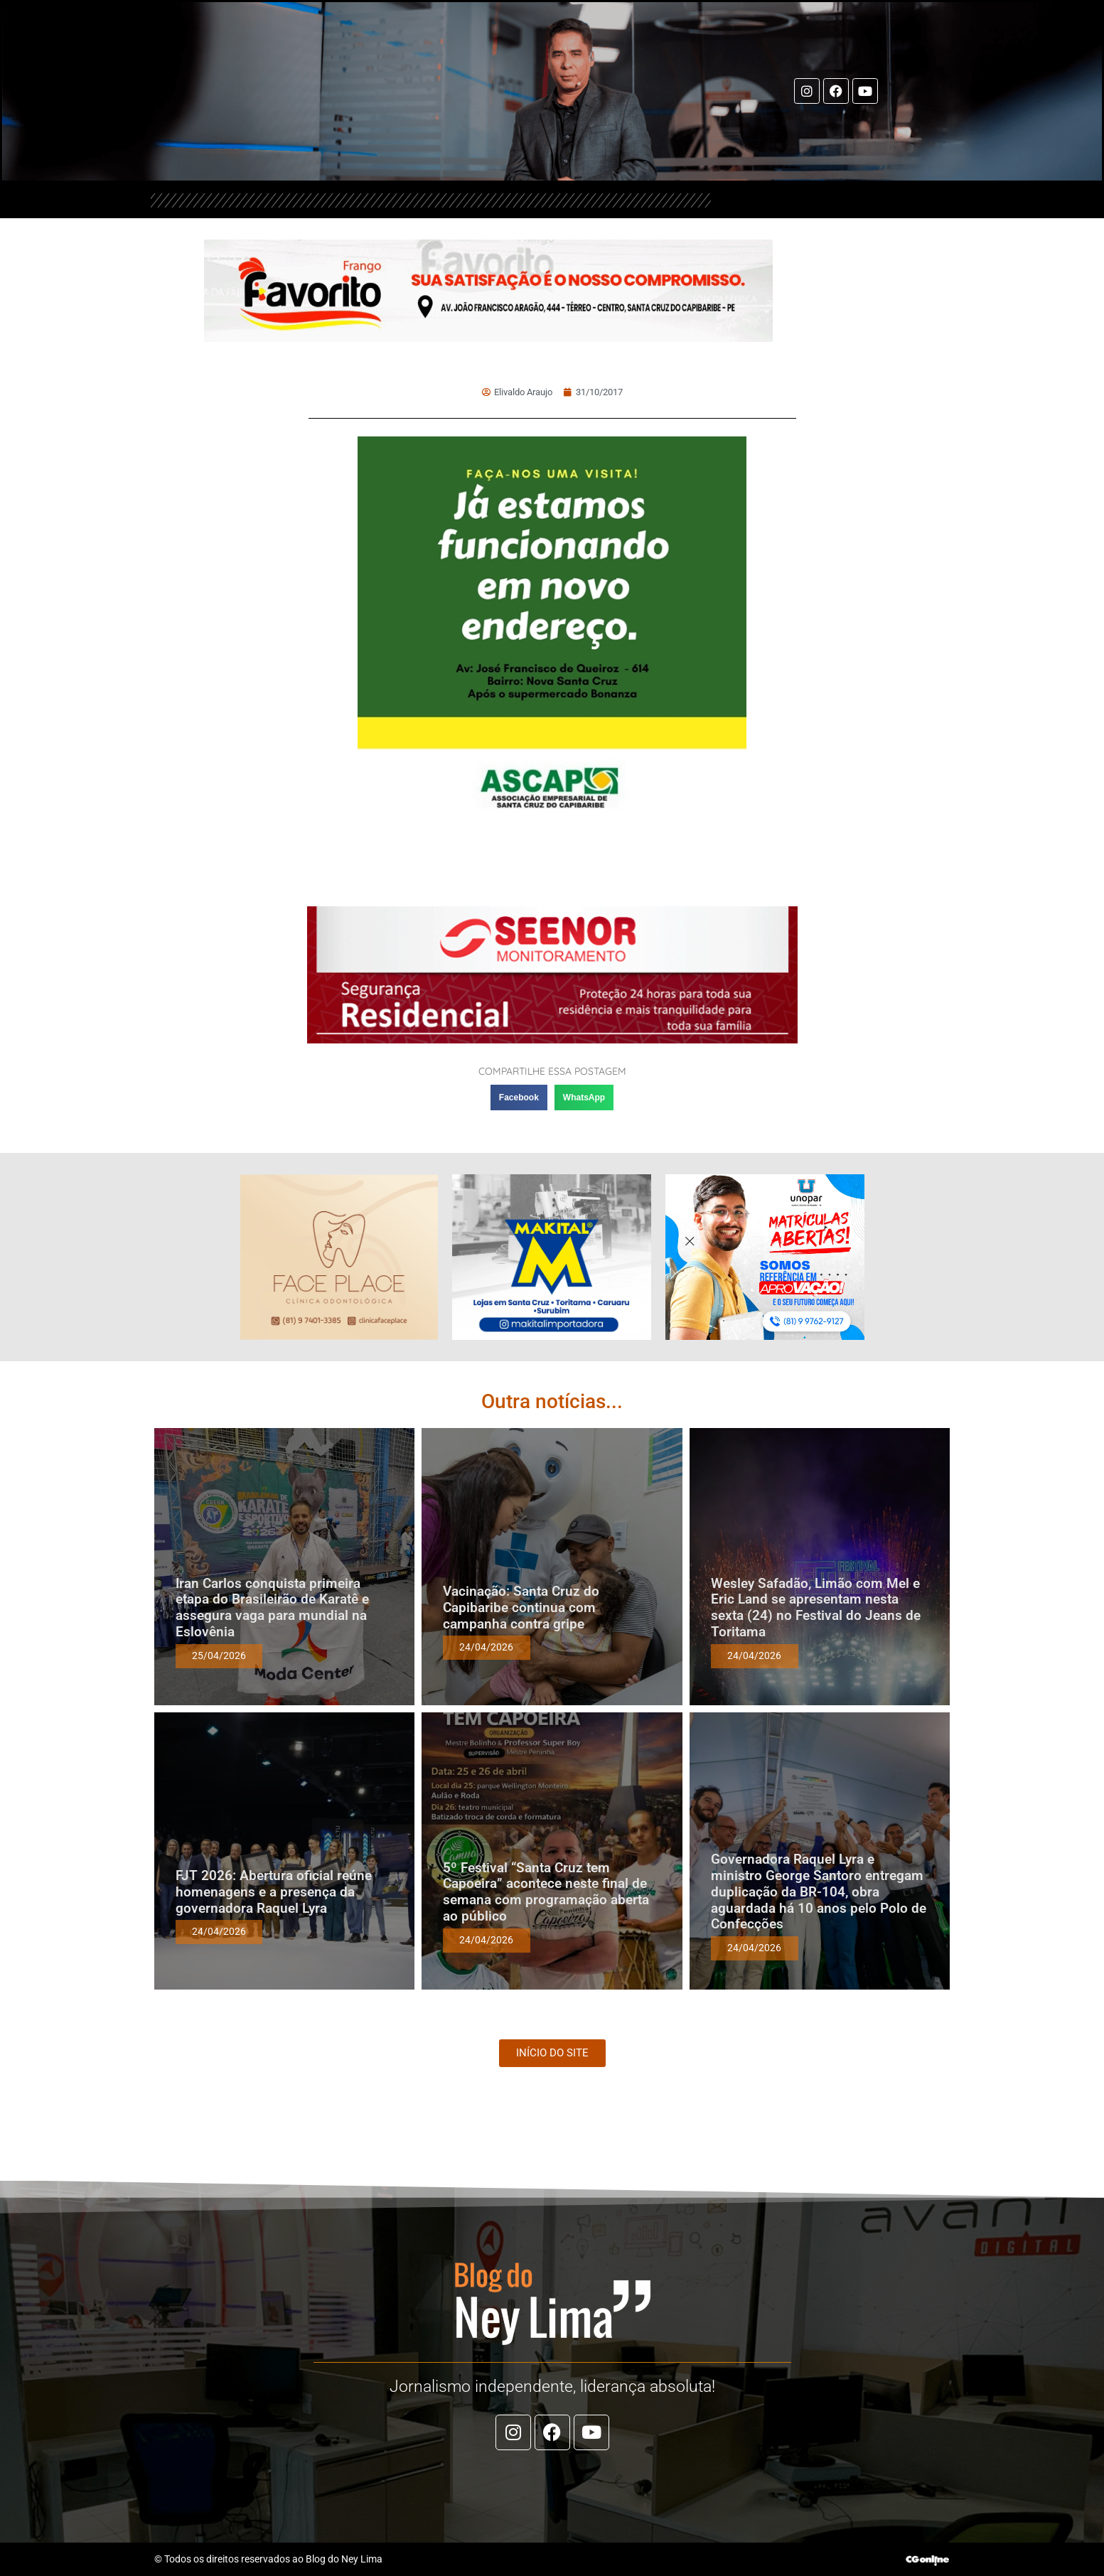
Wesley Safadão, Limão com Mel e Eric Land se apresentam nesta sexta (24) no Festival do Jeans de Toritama (816, 1607)
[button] (519, 1097)
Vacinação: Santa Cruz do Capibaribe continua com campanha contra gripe (521, 1607)
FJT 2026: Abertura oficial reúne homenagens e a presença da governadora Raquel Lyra (274, 1891)
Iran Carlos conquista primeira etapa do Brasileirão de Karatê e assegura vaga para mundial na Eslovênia (272, 1607)
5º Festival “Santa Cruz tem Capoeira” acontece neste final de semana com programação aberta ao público (546, 1891)
